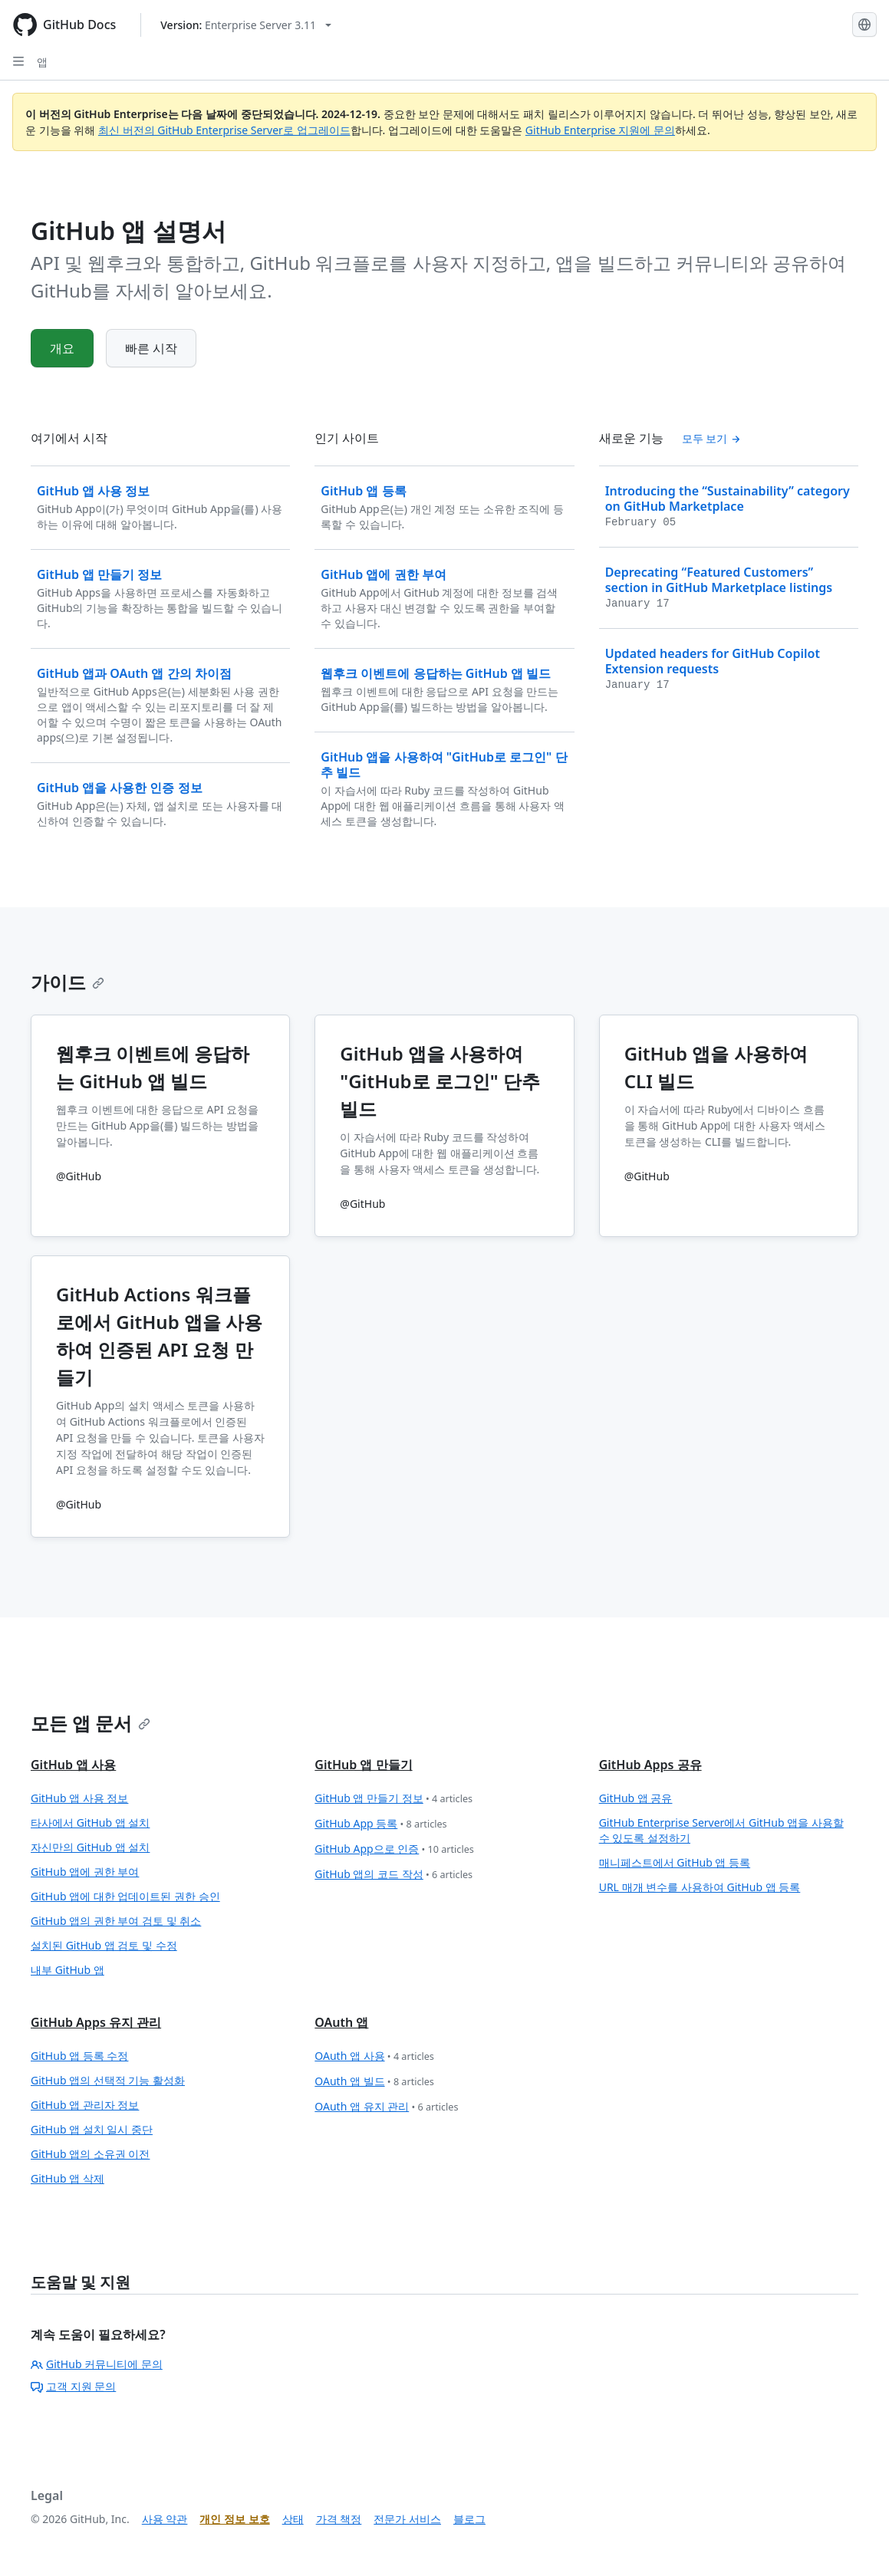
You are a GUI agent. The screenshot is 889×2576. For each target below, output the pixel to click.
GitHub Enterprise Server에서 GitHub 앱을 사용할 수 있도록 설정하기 (721, 1830)
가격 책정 (339, 2519)
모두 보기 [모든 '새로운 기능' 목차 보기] (711, 438)
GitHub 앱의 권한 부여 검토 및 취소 (116, 1920)
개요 (62, 348)
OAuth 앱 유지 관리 (386, 2107)
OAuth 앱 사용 (374, 2056)
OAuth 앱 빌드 (374, 2082)
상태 (293, 2519)
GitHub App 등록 (380, 1824)
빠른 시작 (151, 348)
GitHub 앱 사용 (73, 1764)
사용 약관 (165, 2519)
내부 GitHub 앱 (67, 1969)
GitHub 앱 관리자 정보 (85, 2104)
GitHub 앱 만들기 (363, 1764)
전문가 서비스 (407, 2519)
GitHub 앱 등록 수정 (79, 2055)
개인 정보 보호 (234, 2519)
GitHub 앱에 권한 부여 (85, 1871)
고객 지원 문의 (73, 2386)
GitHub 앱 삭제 (67, 2178)
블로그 (469, 2519)
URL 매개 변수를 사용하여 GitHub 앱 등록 (700, 1887)
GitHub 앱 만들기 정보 (393, 1799)
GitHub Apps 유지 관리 (96, 2022)
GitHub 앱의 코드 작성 (393, 1875)
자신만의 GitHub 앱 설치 (90, 1847)
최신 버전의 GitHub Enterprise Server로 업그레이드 (224, 130)
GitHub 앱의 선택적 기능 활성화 (108, 2080)
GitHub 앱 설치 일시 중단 (92, 2129)
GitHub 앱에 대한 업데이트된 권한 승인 (125, 1896)
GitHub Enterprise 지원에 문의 (600, 130)
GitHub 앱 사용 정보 (79, 1798)
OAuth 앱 (341, 2022)
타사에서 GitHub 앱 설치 (90, 1822)
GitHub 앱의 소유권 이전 (90, 2154)
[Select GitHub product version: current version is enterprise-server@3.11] (245, 25)
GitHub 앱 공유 (636, 1798)
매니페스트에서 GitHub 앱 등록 (674, 1862)
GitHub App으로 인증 (393, 1849)
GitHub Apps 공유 (650, 1764)
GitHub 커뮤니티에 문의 (97, 2364)
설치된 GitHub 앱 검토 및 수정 (104, 1945)
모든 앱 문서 (90, 1722)
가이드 (67, 982)
